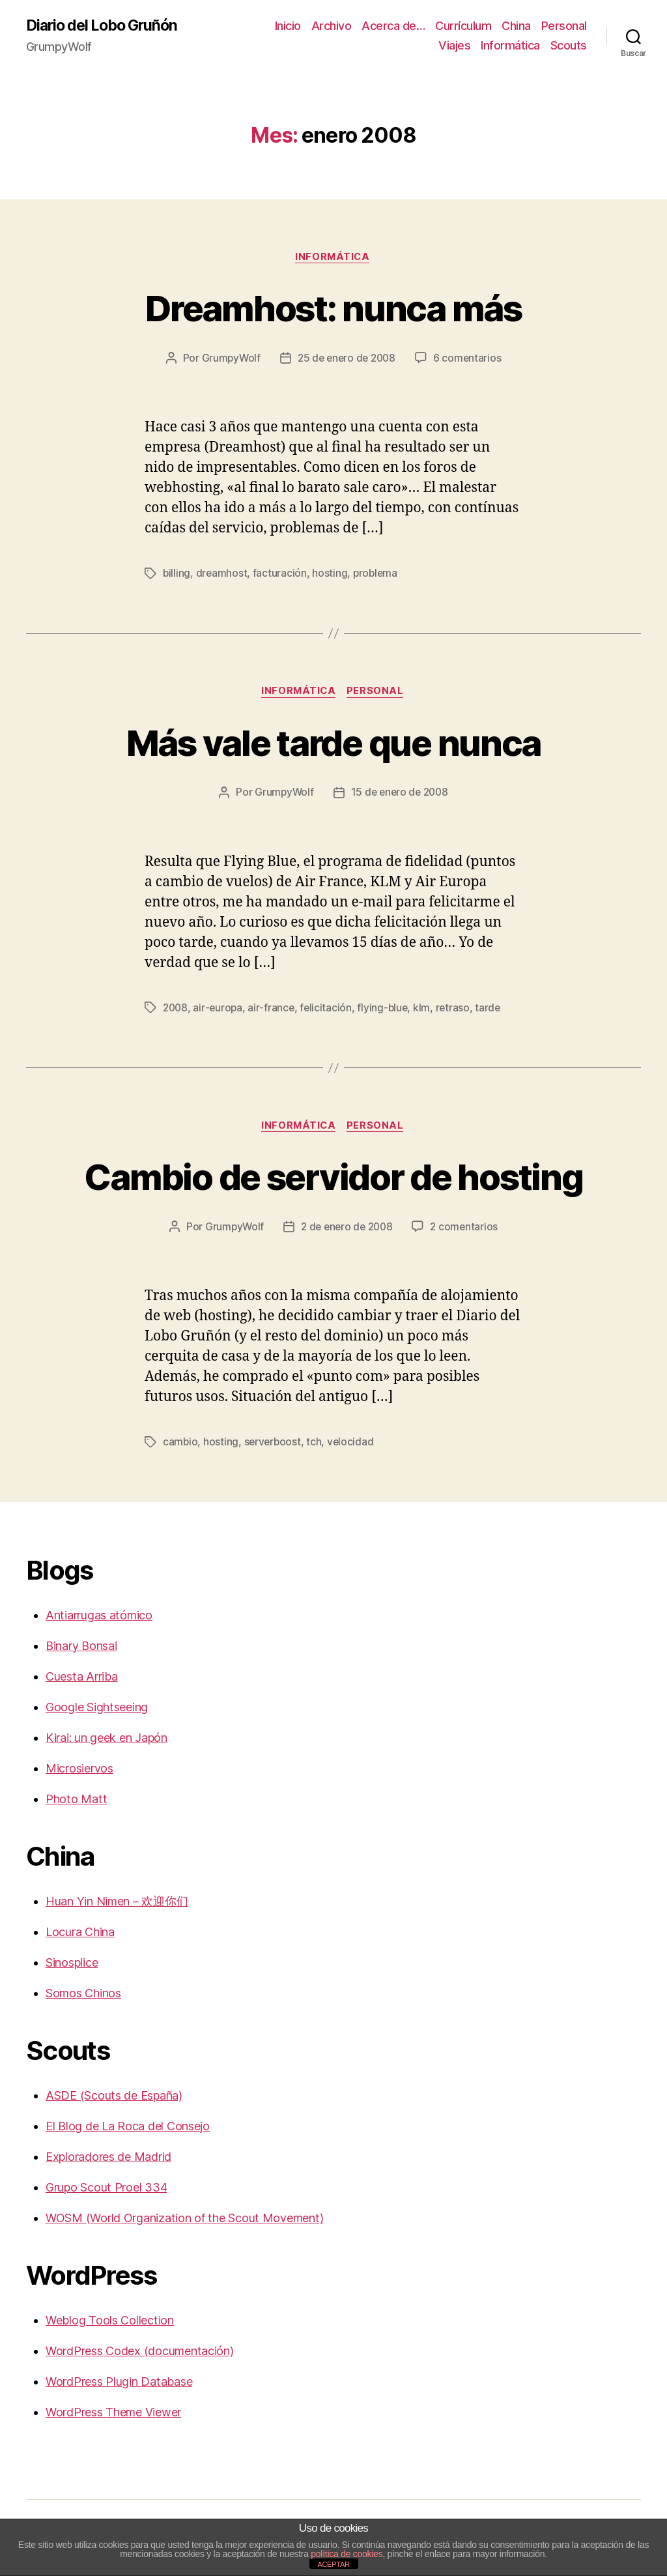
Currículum (463, 26)
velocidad (353, 1444)
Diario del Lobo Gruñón (106, 26)
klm (426, 1010)
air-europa (219, 1010)
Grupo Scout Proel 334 (106, 2190)
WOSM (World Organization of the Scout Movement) (184, 2220)
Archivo (331, 26)
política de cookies (346, 2554)
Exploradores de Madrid (108, 2159)
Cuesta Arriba (82, 1679)
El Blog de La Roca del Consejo (128, 2128)
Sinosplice (72, 1965)
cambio (180, 1444)
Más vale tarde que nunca (333, 743)
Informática (510, 46)
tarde (493, 1010)
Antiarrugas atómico (99, 1618)
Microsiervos (79, 1771)
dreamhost (223, 574)
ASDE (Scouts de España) (114, 2098)
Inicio (288, 26)
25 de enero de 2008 (346, 359)
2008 (176, 1010)
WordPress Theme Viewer (113, 2415)
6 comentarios (470, 359)
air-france (273, 1010)
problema (377, 574)
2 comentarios (467, 1229)
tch (316, 1444)
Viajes (454, 46)
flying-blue (386, 1010)
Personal (564, 26)
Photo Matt (76, 1801)
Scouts (568, 46)
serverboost (273, 1444)
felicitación (328, 1010)
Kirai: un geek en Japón (106, 1740)
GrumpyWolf (228, 359)
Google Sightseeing (97, 1709)
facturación (281, 574)
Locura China (80, 1934)
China (516, 26)
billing (177, 574)
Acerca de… (393, 26)
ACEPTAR (333, 2564)
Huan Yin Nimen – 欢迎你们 (117, 1904)
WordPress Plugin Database (119, 2384)
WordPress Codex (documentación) (140, 2353)
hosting (330, 574)
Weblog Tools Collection (110, 2323)
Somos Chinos (83, 1996)
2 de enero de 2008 (346, 1229)
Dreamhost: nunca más (333, 308)
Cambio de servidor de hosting (333, 1178)
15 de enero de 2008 (400, 795)
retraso (457, 1010)
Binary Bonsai (81, 1648)
